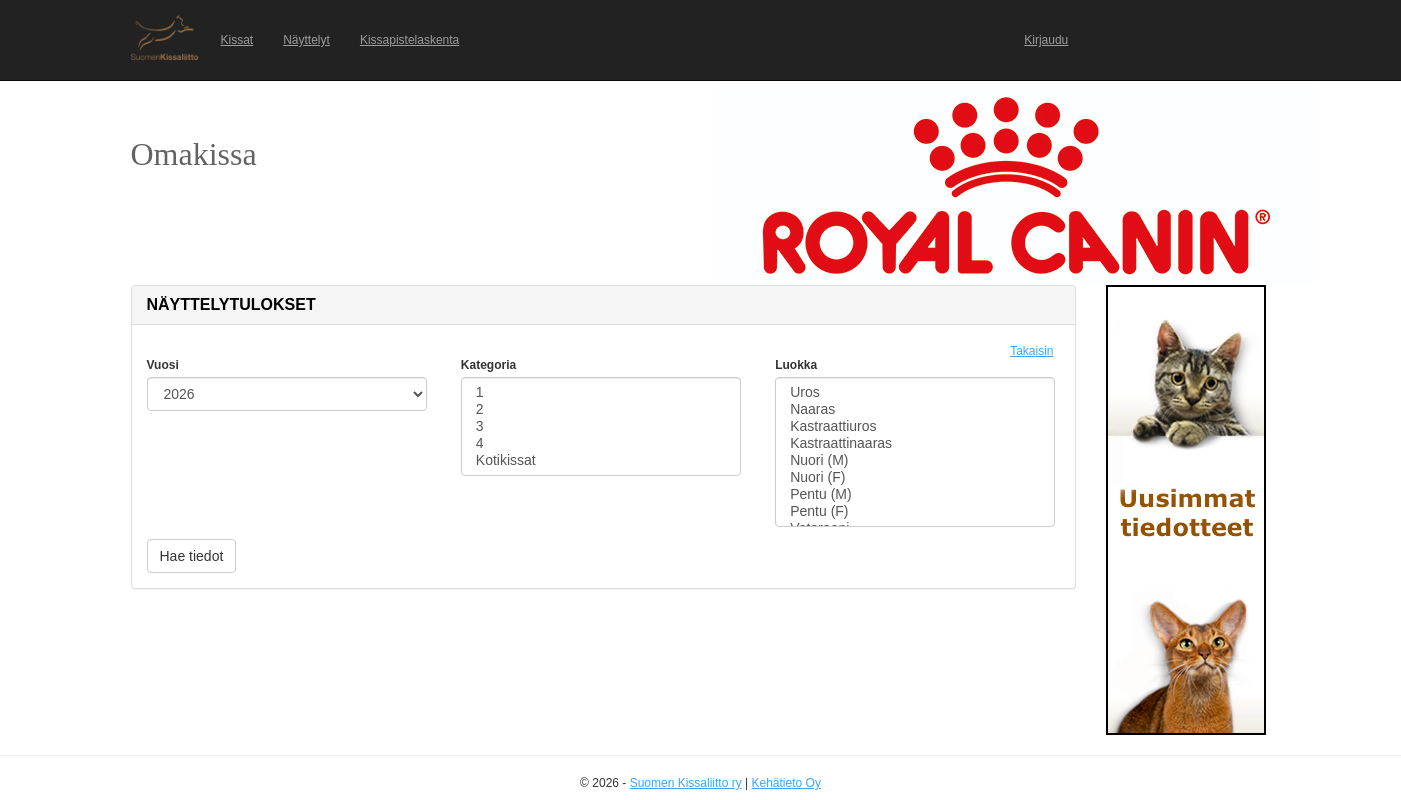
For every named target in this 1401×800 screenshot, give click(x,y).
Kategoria (488, 365)
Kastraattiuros (915, 426)
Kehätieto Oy (786, 783)
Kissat (237, 40)
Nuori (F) (915, 477)
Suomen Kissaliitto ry (686, 783)
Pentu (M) (915, 494)
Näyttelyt (306, 40)
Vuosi (163, 365)
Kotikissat (601, 460)
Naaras (915, 409)
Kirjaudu (1046, 40)
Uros (915, 392)
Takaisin (1031, 351)
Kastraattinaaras (915, 443)
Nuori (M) (915, 460)
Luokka (796, 365)
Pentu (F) (915, 511)
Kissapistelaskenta (409, 40)
